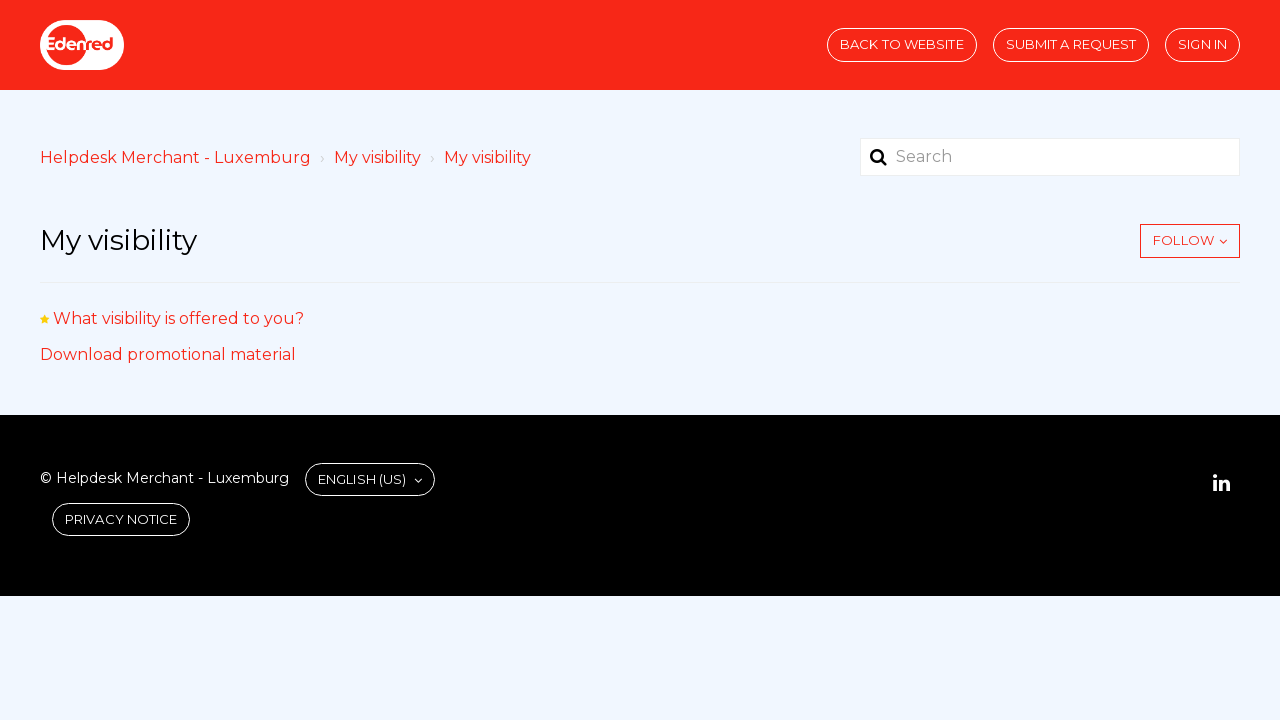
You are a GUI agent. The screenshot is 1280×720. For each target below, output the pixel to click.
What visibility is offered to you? (178, 318)
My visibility (377, 157)
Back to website (902, 44)
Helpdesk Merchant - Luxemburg (175, 157)
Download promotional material (168, 354)
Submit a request (1071, 44)
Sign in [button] (1202, 44)
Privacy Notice (121, 519)
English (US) (363, 479)
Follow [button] (1183, 240)
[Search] (1050, 157)
